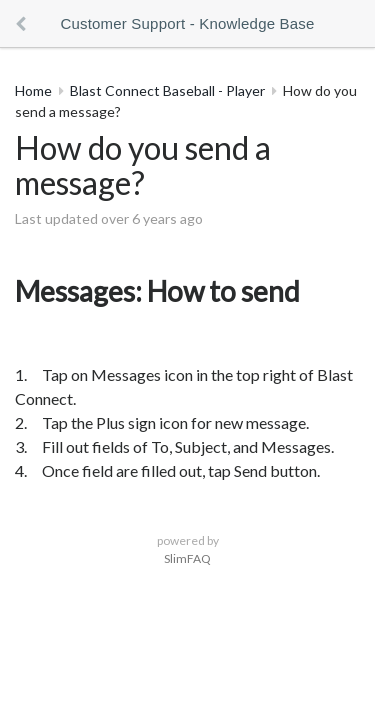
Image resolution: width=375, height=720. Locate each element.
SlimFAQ (187, 558)
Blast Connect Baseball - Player (167, 90)
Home (33, 90)
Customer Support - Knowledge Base (187, 23)
